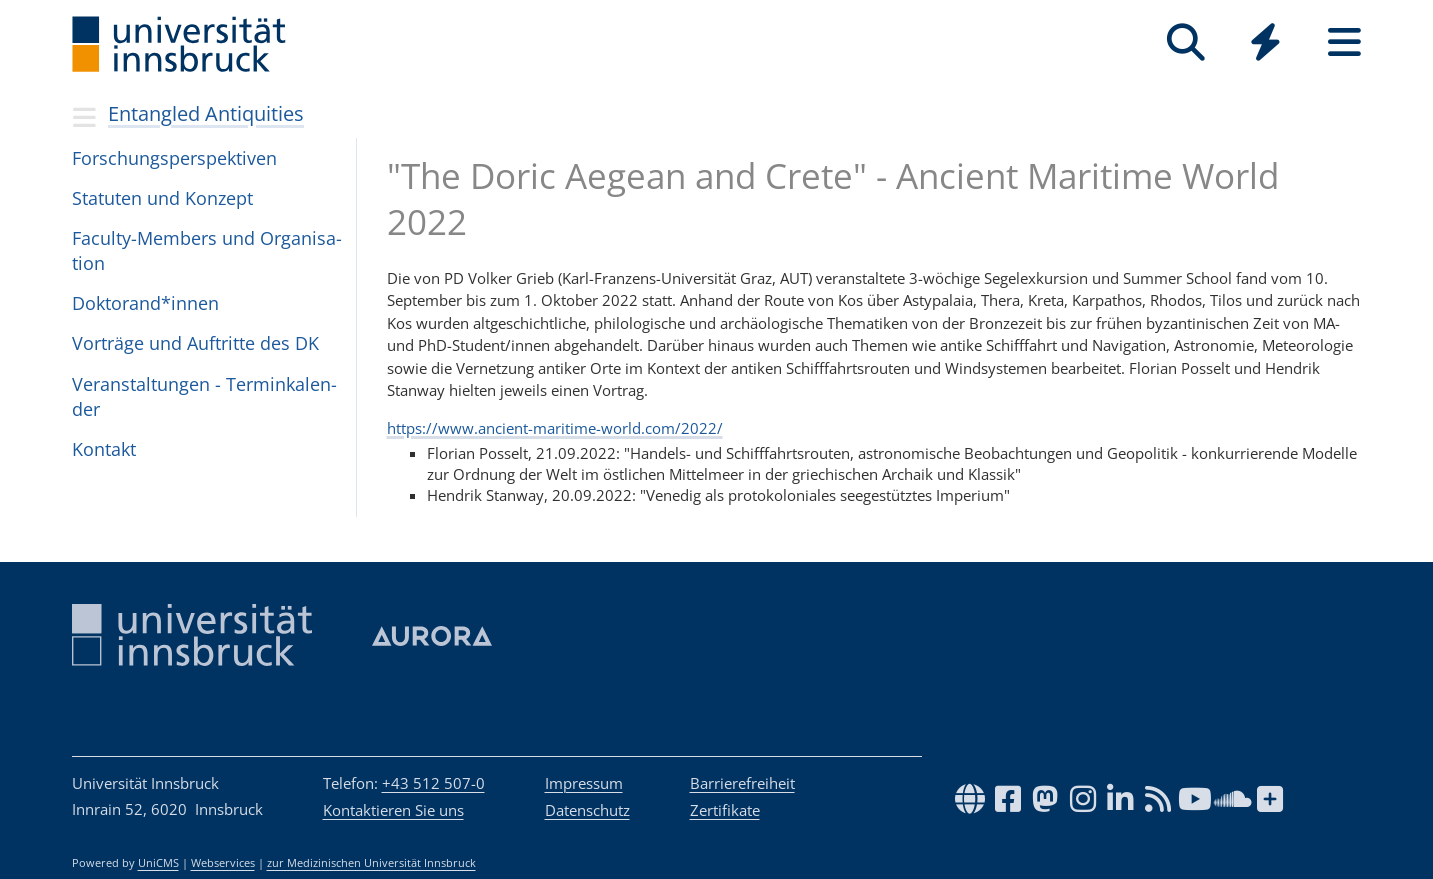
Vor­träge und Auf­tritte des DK (195, 343)
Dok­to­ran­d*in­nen (145, 303)
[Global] (1265, 44)
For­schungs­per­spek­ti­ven (174, 158)
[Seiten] (1344, 42)
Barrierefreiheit (742, 783)
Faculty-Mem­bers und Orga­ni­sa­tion (207, 250)
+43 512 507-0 (433, 783)
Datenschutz (587, 810)
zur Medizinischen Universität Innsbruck (371, 863)
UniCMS (158, 863)
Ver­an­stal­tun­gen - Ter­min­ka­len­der (204, 396)
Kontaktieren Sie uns (393, 810)
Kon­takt (104, 449)
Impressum (584, 783)
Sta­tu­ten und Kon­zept (162, 198)
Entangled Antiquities (206, 113)
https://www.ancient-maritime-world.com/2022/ (555, 428)
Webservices (223, 863)
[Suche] (1186, 42)
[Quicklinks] (1265, 42)
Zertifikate (725, 810)
